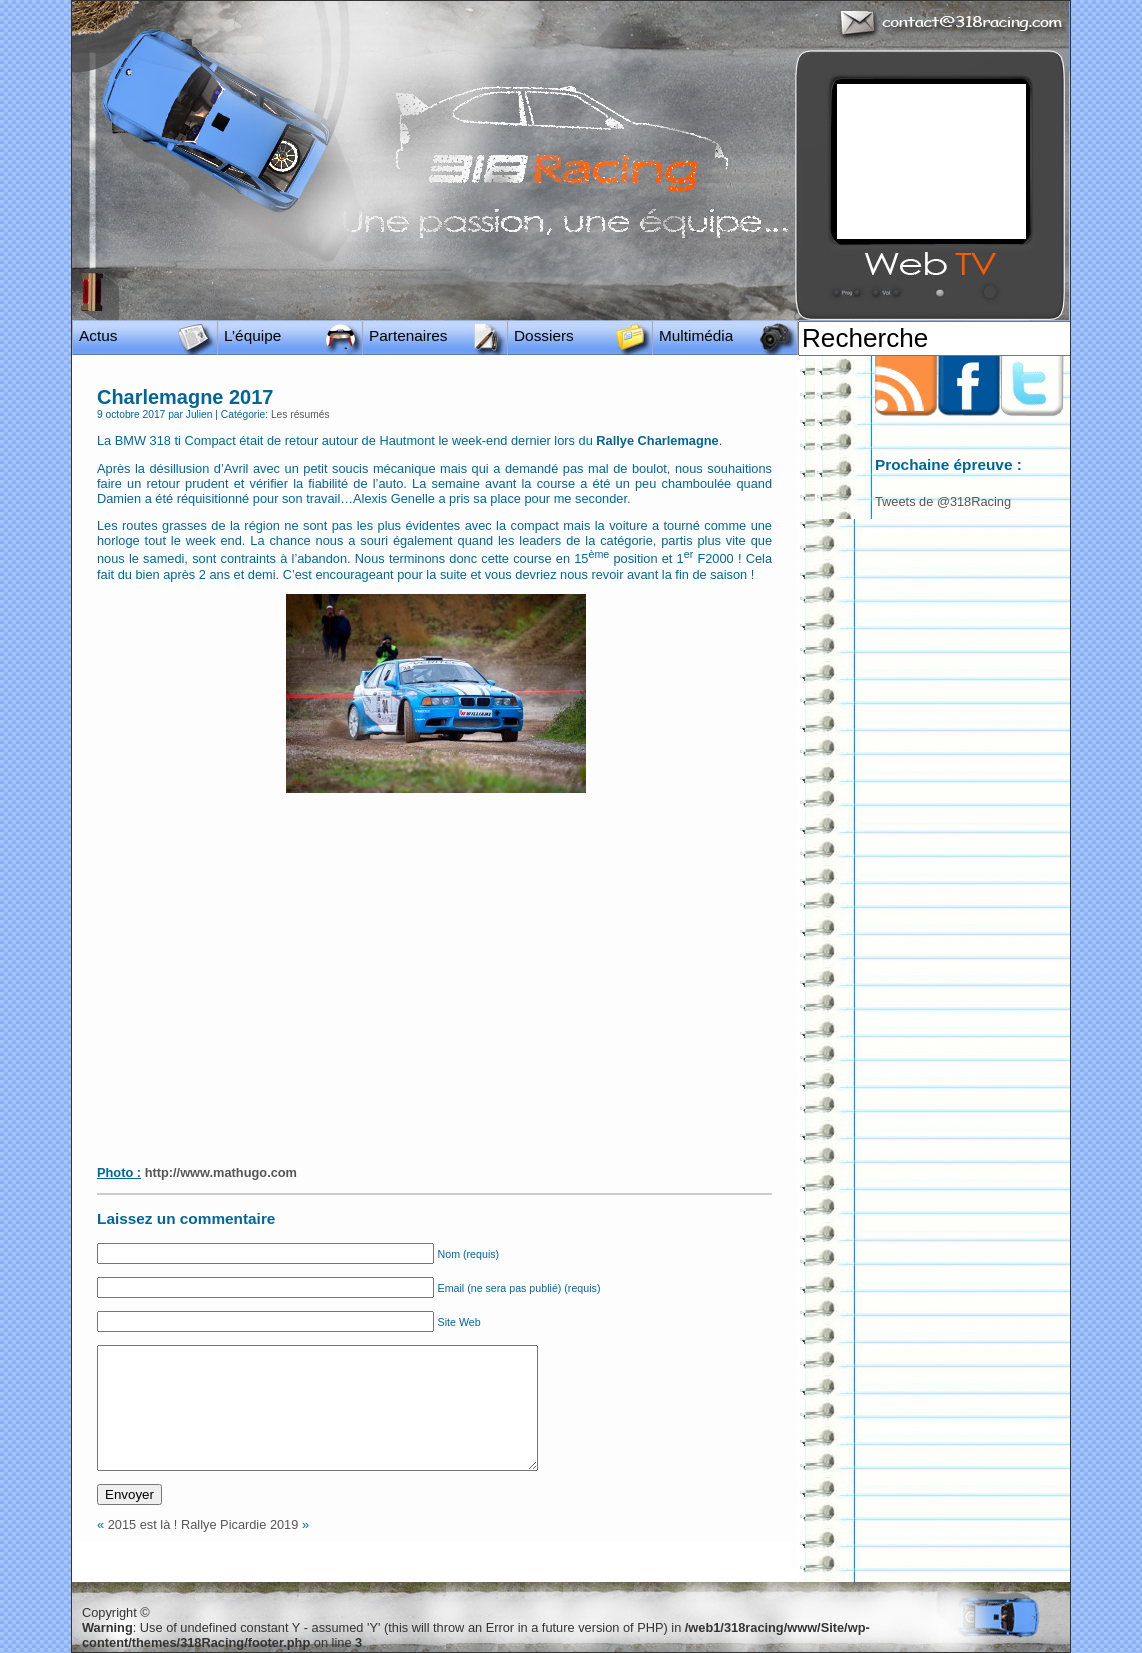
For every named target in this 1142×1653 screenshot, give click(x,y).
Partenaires (408, 335)
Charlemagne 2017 (185, 397)
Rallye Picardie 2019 (239, 1524)
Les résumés (300, 414)
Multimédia (696, 335)
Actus (98, 335)
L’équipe (252, 335)
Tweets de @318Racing (943, 501)
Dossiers (544, 335)
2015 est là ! (143, 1524)
